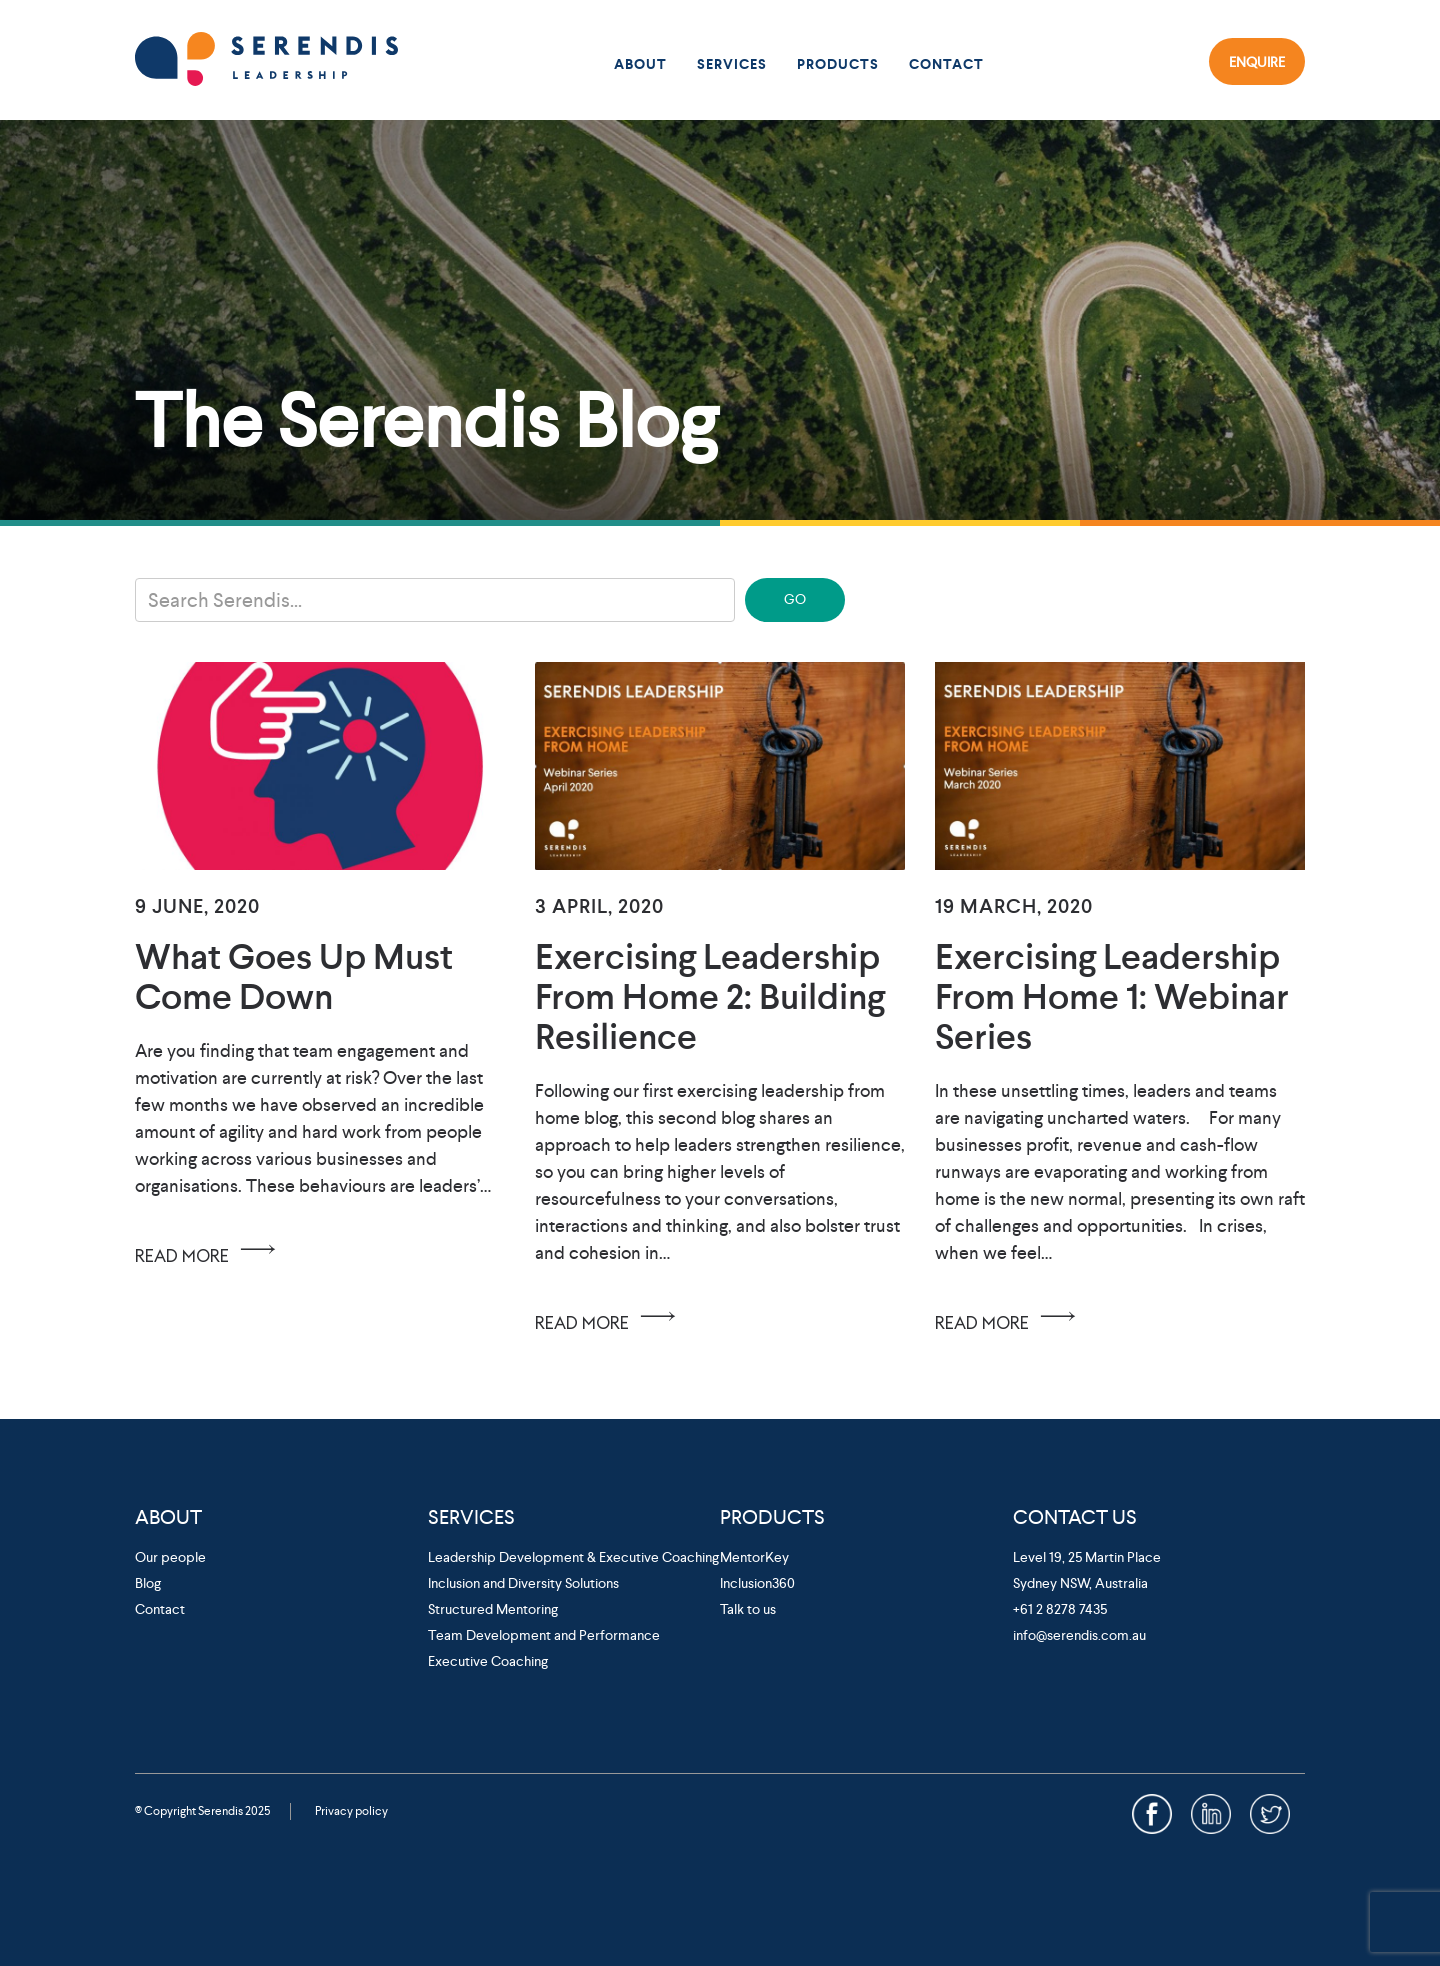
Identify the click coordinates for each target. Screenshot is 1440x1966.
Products (838, 64)
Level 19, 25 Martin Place (1087, 1557)
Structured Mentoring (493, 1609)
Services (732, 64)
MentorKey (754, 1557)
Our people (170, 1557)
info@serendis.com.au (1079, 1635)
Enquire (1257, 61)
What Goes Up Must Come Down (294, 976)
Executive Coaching (488, 1661)
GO (795, 599)
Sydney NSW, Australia (1080, 1583)
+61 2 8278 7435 (1060, 1609)
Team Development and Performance (544, 1635)
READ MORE (209, 1249)
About (640, 64)
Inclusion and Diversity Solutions (523, 1583)
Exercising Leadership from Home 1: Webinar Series (1112, 996)
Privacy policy (351, 1811)
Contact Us (1075, 1517)
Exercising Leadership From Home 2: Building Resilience (710, 996)
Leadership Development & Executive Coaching (573, 1557)
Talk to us (748, 1609)
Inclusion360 (757, 1583)
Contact (946, 64)
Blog (148, 1583)
